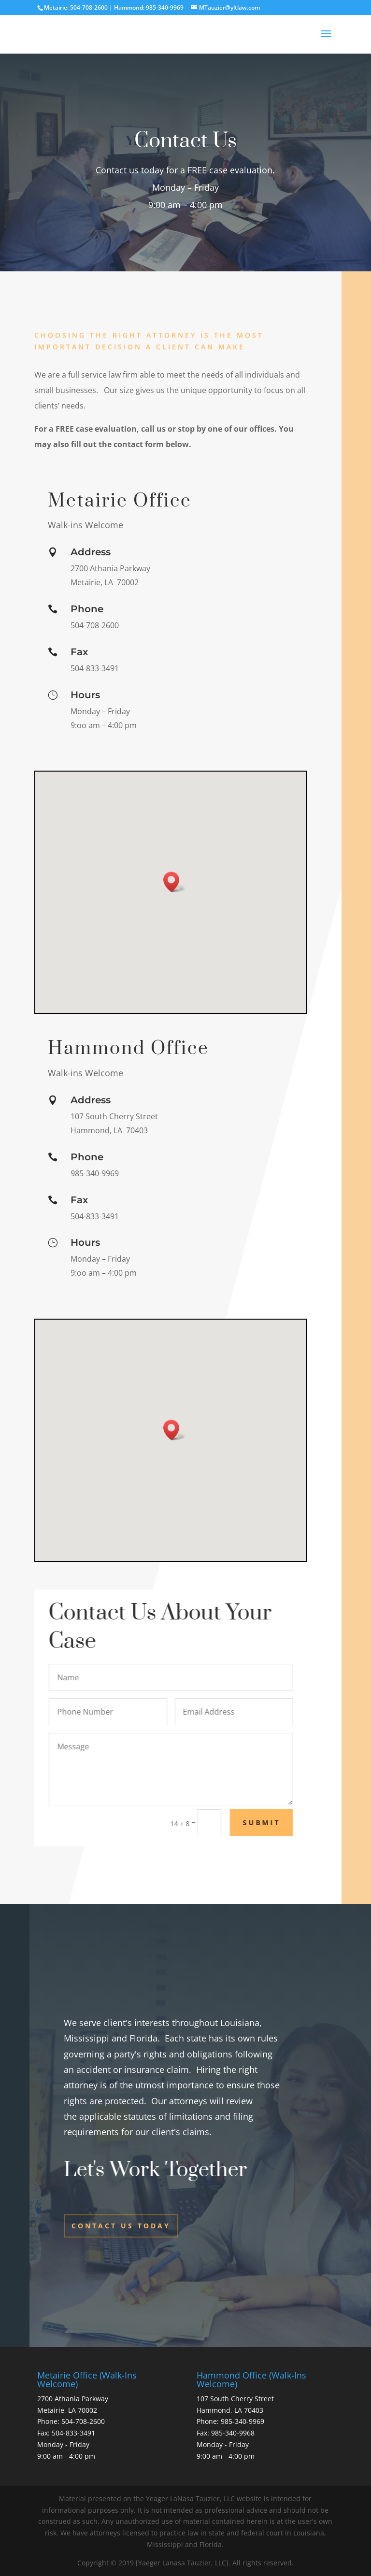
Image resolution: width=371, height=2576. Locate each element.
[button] (174, 882)
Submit (288, 1822)
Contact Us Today (121, 2225)
